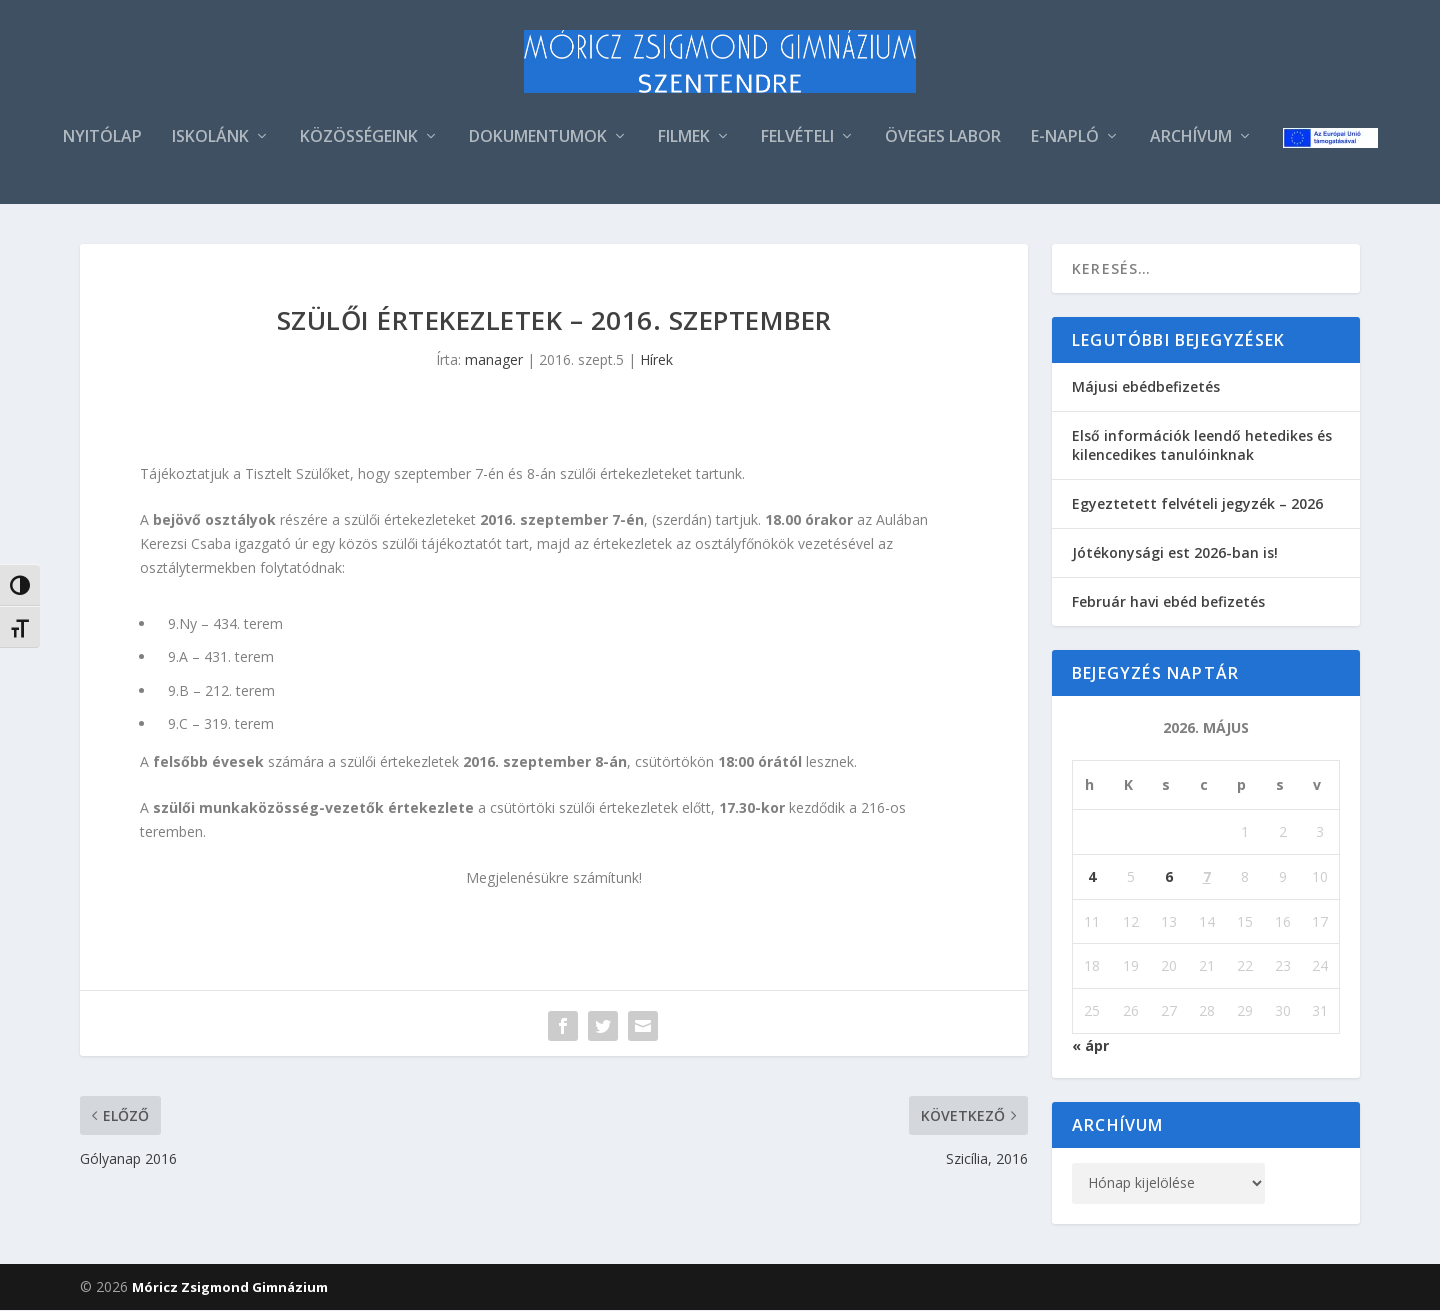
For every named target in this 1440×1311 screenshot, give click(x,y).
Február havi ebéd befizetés (1168, 602)
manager (494, 360)
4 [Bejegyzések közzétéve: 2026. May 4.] (1092, 876)
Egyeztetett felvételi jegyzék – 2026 (1197, 504)
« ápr (1090, 1046)
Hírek (656, 360)
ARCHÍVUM (1191, 138)
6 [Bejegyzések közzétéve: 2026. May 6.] (1169, 876)
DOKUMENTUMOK (538, 138)
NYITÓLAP (102, 138)
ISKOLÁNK (210, 138)
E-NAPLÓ (1065, 138)
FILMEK (684, 138)
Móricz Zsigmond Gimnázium (230, 1288)
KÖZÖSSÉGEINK (359, 138)
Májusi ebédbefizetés (1146, 387)
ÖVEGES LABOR (943, 138)
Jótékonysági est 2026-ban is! (1175, 553)
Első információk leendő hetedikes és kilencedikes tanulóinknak (1202, 445)
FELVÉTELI (797, 138)
